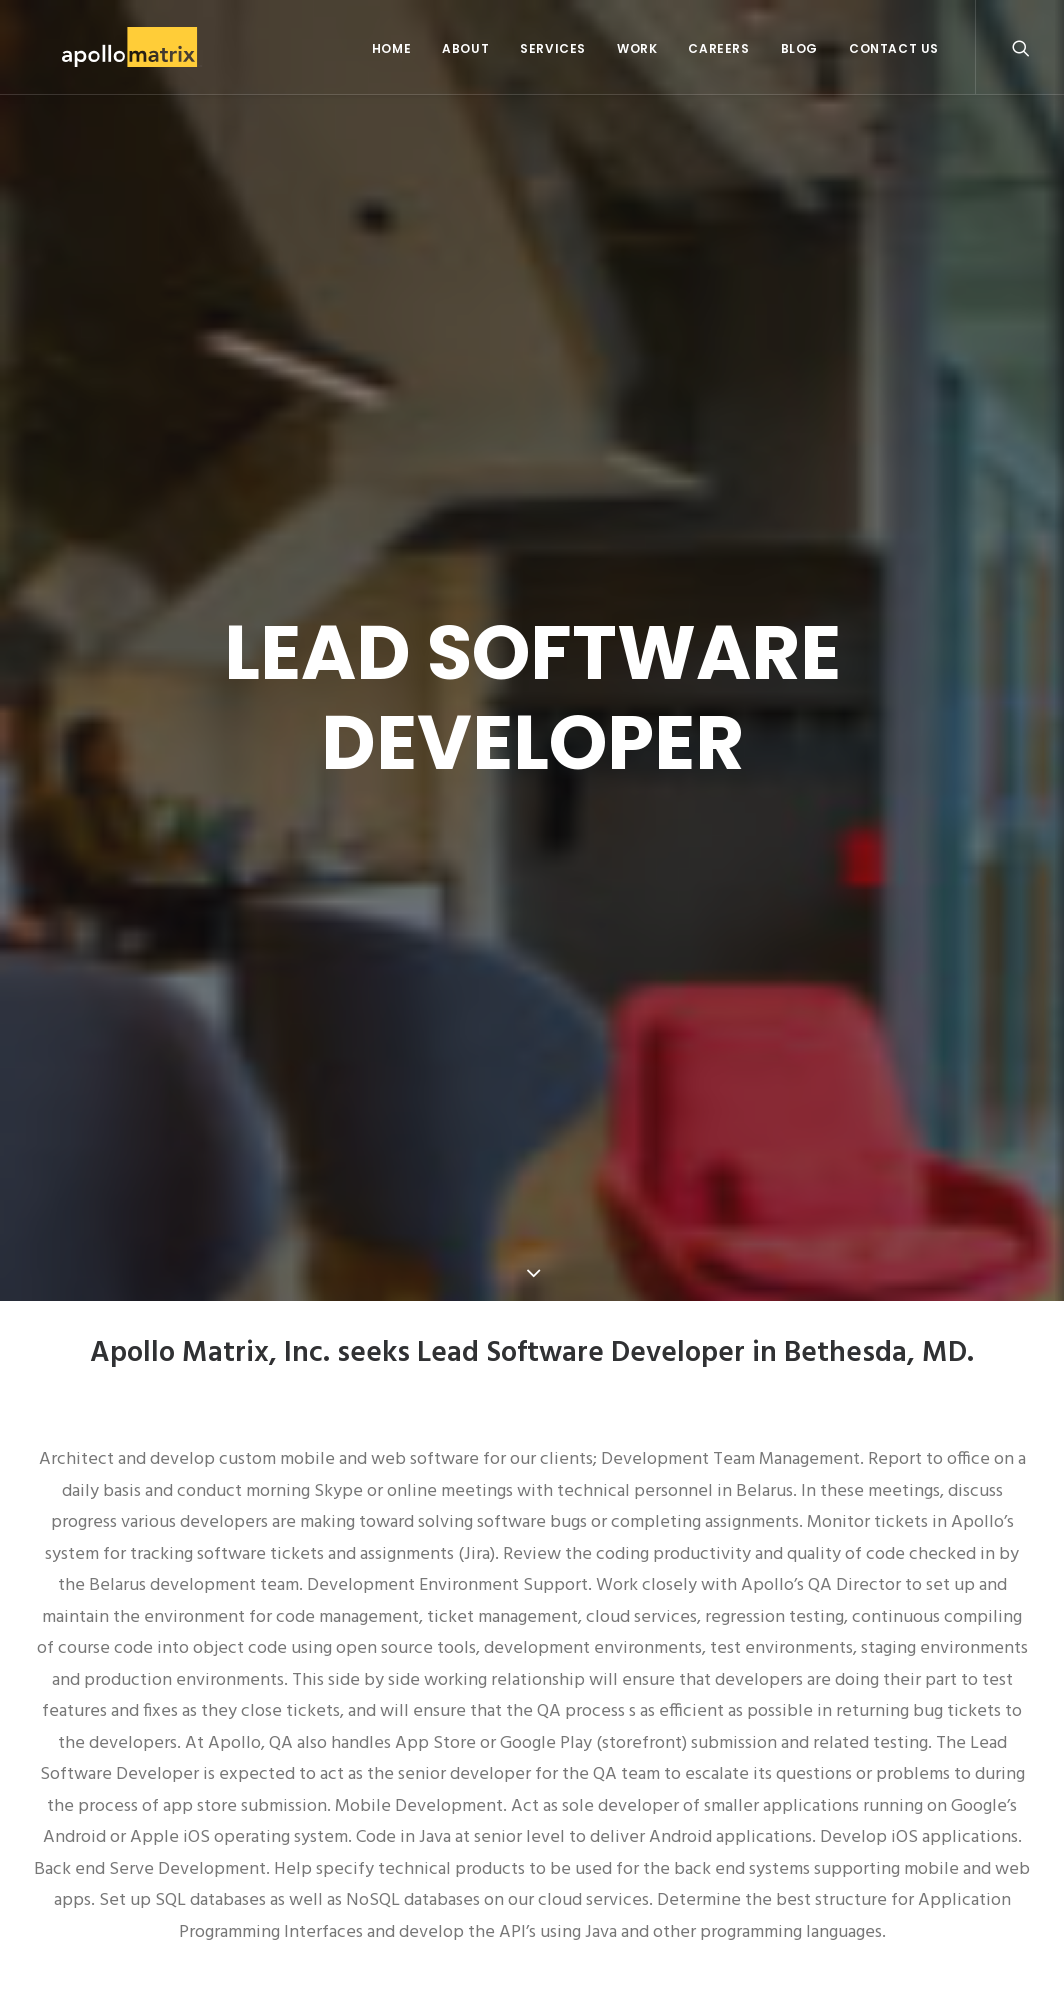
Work (637, 48)
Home (391, 48)
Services (553, 48)
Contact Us (894, 48)
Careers (718, 48)
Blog (799, 48)
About (465, 48)
